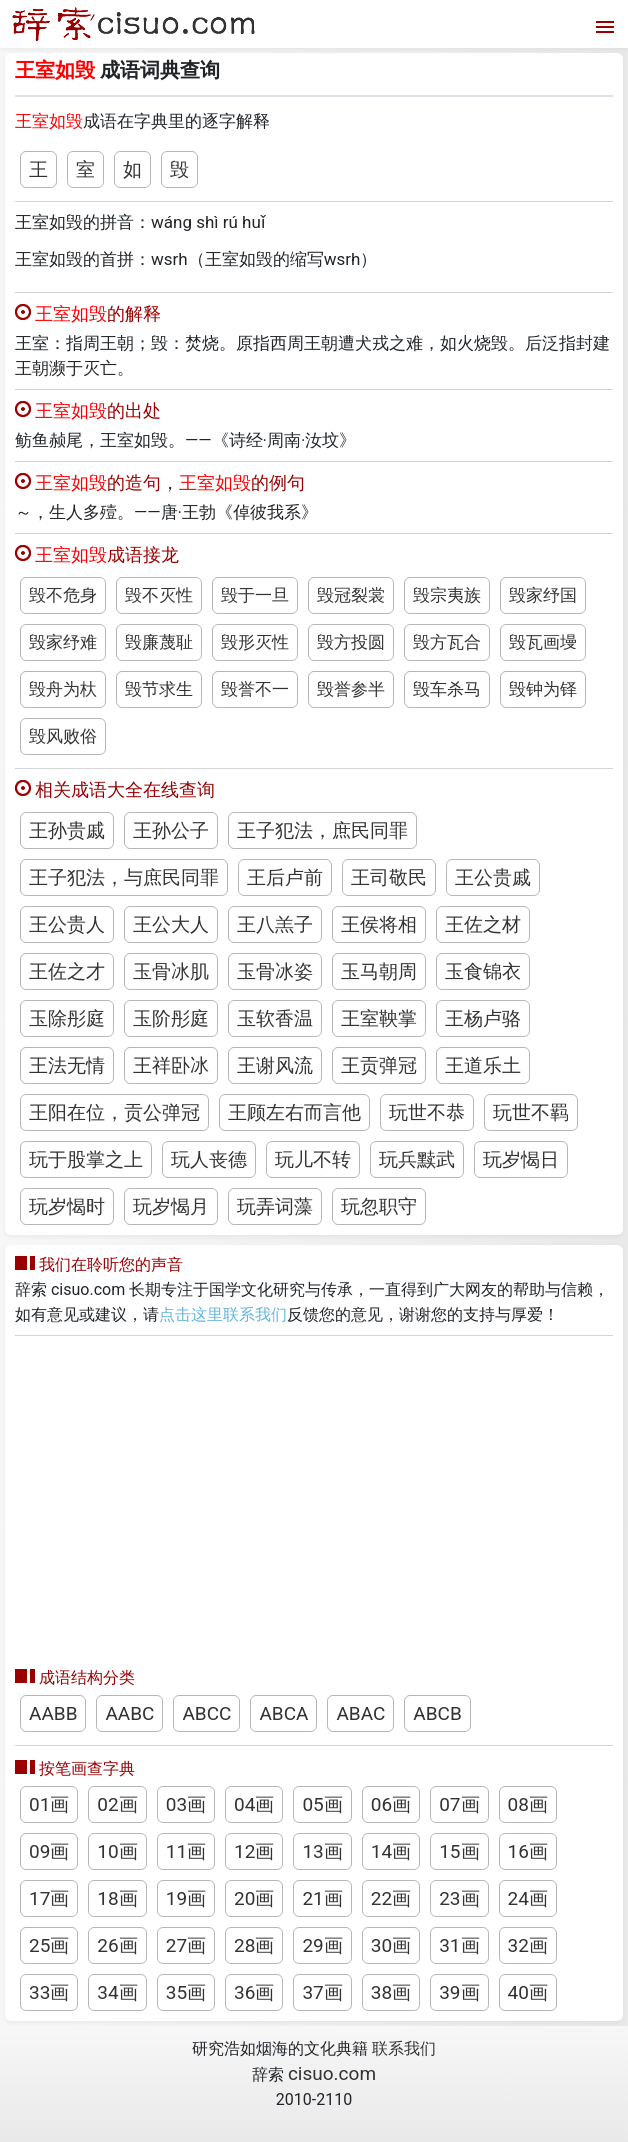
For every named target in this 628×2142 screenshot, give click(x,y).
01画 (49, 1804)
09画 (49, 1851)
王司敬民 (389, 877)
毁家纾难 (63, 642)
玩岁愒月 (171, 1206)
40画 (528, 1992)
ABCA (283, 1713)
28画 (254, 1945)
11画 (186, 1851)
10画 (117, 1851)
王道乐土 (483, 1065)
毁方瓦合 (447, 642)
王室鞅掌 (379, 1018)
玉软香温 (275, 1018)
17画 (49, 1898)
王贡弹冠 (379, 1065)
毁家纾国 (543, 595)
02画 (117, 1804)
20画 (254, 1898)
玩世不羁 (531, 1112)
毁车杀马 (447, 689)
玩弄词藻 (275, 1206)
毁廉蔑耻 (159, 642)
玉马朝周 (379, 971)
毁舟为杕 (63, 689)
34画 (117, 1992)
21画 (322, 1898)
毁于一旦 (255, 595)
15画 (459, 1851)
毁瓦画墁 (543, 642)
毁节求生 (159, 689)
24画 (528, 1898)
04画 (254, 1804)
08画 (528, 1804)
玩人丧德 (209, 1159)
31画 (459, 1945)
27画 (186, 1945)
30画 (391, 1945)
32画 (528, 1945)
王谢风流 (275, 1065)
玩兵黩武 (417, 1159)
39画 (459, 1992)
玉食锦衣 (483, 971)
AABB (53, 1713)
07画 (459, 1804)
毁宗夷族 (447, 595)
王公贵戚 (493, 877)
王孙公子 (171, 830)
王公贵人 (67, 924)
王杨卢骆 (483, 1018)
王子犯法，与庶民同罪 (124, 877)
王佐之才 (67, 971)
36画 (254, 1992)
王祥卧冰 (171, 1065)
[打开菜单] (602, 24)
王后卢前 (285, 877)
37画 (322, 1992)
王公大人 (171, 924)
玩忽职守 (379, 1206)
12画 (254, 1851)
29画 (322, 1945)
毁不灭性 (159, 595)
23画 (459, 1898)
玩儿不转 (313, 1159)
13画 (322, 1851)
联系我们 (404, 2048)
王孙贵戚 (67, 830)
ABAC (360, 1713)
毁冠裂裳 (351, 595)
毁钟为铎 (543, 689)
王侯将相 (379, 924)
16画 (528, 1851)
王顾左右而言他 (294, 1112)
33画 (49, 1992)
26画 (117, 1945)
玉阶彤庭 (171, 1018)
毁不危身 (63, 595)
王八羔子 (275, 924)
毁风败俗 (63, 736)
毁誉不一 (255, 689)
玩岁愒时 (67, 1206)
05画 (322, 1804)
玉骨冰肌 (171, 971)
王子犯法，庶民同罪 (322, 830)
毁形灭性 (255, 642)
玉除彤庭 (67, 1018)
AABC (129, 1713)
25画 (49, 1945)
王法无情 (67, 1065)
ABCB (437, 1713)
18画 (117, 1898)
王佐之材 (483, 924)
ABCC (206, 1713)
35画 (186, 1992)
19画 (186, 1898)
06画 (391, 1804)
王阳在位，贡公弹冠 (114, 1112)
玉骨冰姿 (275, 971)
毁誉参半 (351, 689)
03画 (186, 1804)
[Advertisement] (314, 1496)
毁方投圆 (351, 642)
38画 (391, 1992)
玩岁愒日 (521, 1159)
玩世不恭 (427, 1112)
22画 (391, 1898)
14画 (391, 1851)
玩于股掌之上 (86, 1159)
